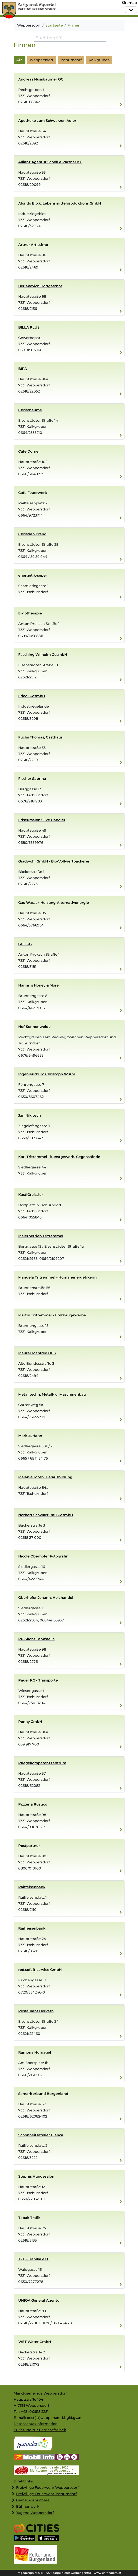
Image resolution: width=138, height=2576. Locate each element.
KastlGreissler (30, 1195)
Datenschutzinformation (36, 2424)
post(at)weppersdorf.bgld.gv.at (54, 2418)
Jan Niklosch (29, 1115)
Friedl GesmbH (31, 696)
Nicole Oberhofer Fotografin (43, 1556)
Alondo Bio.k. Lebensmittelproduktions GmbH (59, 203)
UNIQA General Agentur (39, 2300)
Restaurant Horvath (36, 2011)
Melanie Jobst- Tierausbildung (45, 1477)
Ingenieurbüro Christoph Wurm (46, 1074)
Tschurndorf (71, 60)
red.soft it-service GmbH (40, 1970)
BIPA (22, 369)
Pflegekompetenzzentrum (42, 1763)
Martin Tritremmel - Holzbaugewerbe (52, 1315)
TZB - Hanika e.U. (33, 2259)
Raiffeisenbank (31, 1887)
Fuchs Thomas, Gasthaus (40, 737)
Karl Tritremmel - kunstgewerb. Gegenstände (59, 1157)
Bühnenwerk (27, 2506)
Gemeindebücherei (33, 2500)
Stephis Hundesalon (36, 2176)
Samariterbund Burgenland (43, 2094)
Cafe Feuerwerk (32, 493)
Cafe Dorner (29, 451)
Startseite (54, 25)
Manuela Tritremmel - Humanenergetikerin (57, 1277)
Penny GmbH (30, 1722)
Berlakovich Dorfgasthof (40, 286)
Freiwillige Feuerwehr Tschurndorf (46, 2494)
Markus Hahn (30, 1436)
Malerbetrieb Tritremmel (40, 1236)
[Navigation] (131, 10)
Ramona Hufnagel (34, 2052)
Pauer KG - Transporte (38, 1680)
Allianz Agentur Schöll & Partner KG (50, 162)
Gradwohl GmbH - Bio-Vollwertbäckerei (53, 861)
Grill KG (25, 944)
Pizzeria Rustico (32, 1804)
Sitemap (129, 3)
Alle (19, 60)
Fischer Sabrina (32, 779)
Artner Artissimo (33, 245)
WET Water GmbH (34, 2342)
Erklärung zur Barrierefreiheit (40, 2430)
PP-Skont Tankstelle (36, 1639)
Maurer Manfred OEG (37, 1353)
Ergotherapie (30, 613)
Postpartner (29, 1846)
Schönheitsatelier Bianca (40, 2135)
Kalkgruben (99, 60)
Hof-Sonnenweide (34, 1027)
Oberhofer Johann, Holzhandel (45, 1598)
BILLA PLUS (29, 327)
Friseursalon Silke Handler (41, 820)
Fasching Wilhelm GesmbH (42, 655)
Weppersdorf (41, 60)
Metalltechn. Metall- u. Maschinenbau (52, 1394)
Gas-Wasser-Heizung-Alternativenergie (53, 903)
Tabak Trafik (29, 2218)
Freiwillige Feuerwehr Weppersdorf (47, 2487)
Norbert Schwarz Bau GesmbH (45, 1515)
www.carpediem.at (107, 2572)
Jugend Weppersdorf (35, 2513)
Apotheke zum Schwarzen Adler (47, 121)
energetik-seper (32, 575)
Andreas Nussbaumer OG (40, 79)
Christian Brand (32, 534)
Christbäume (30, 410)
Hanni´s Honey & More (38, 985)
